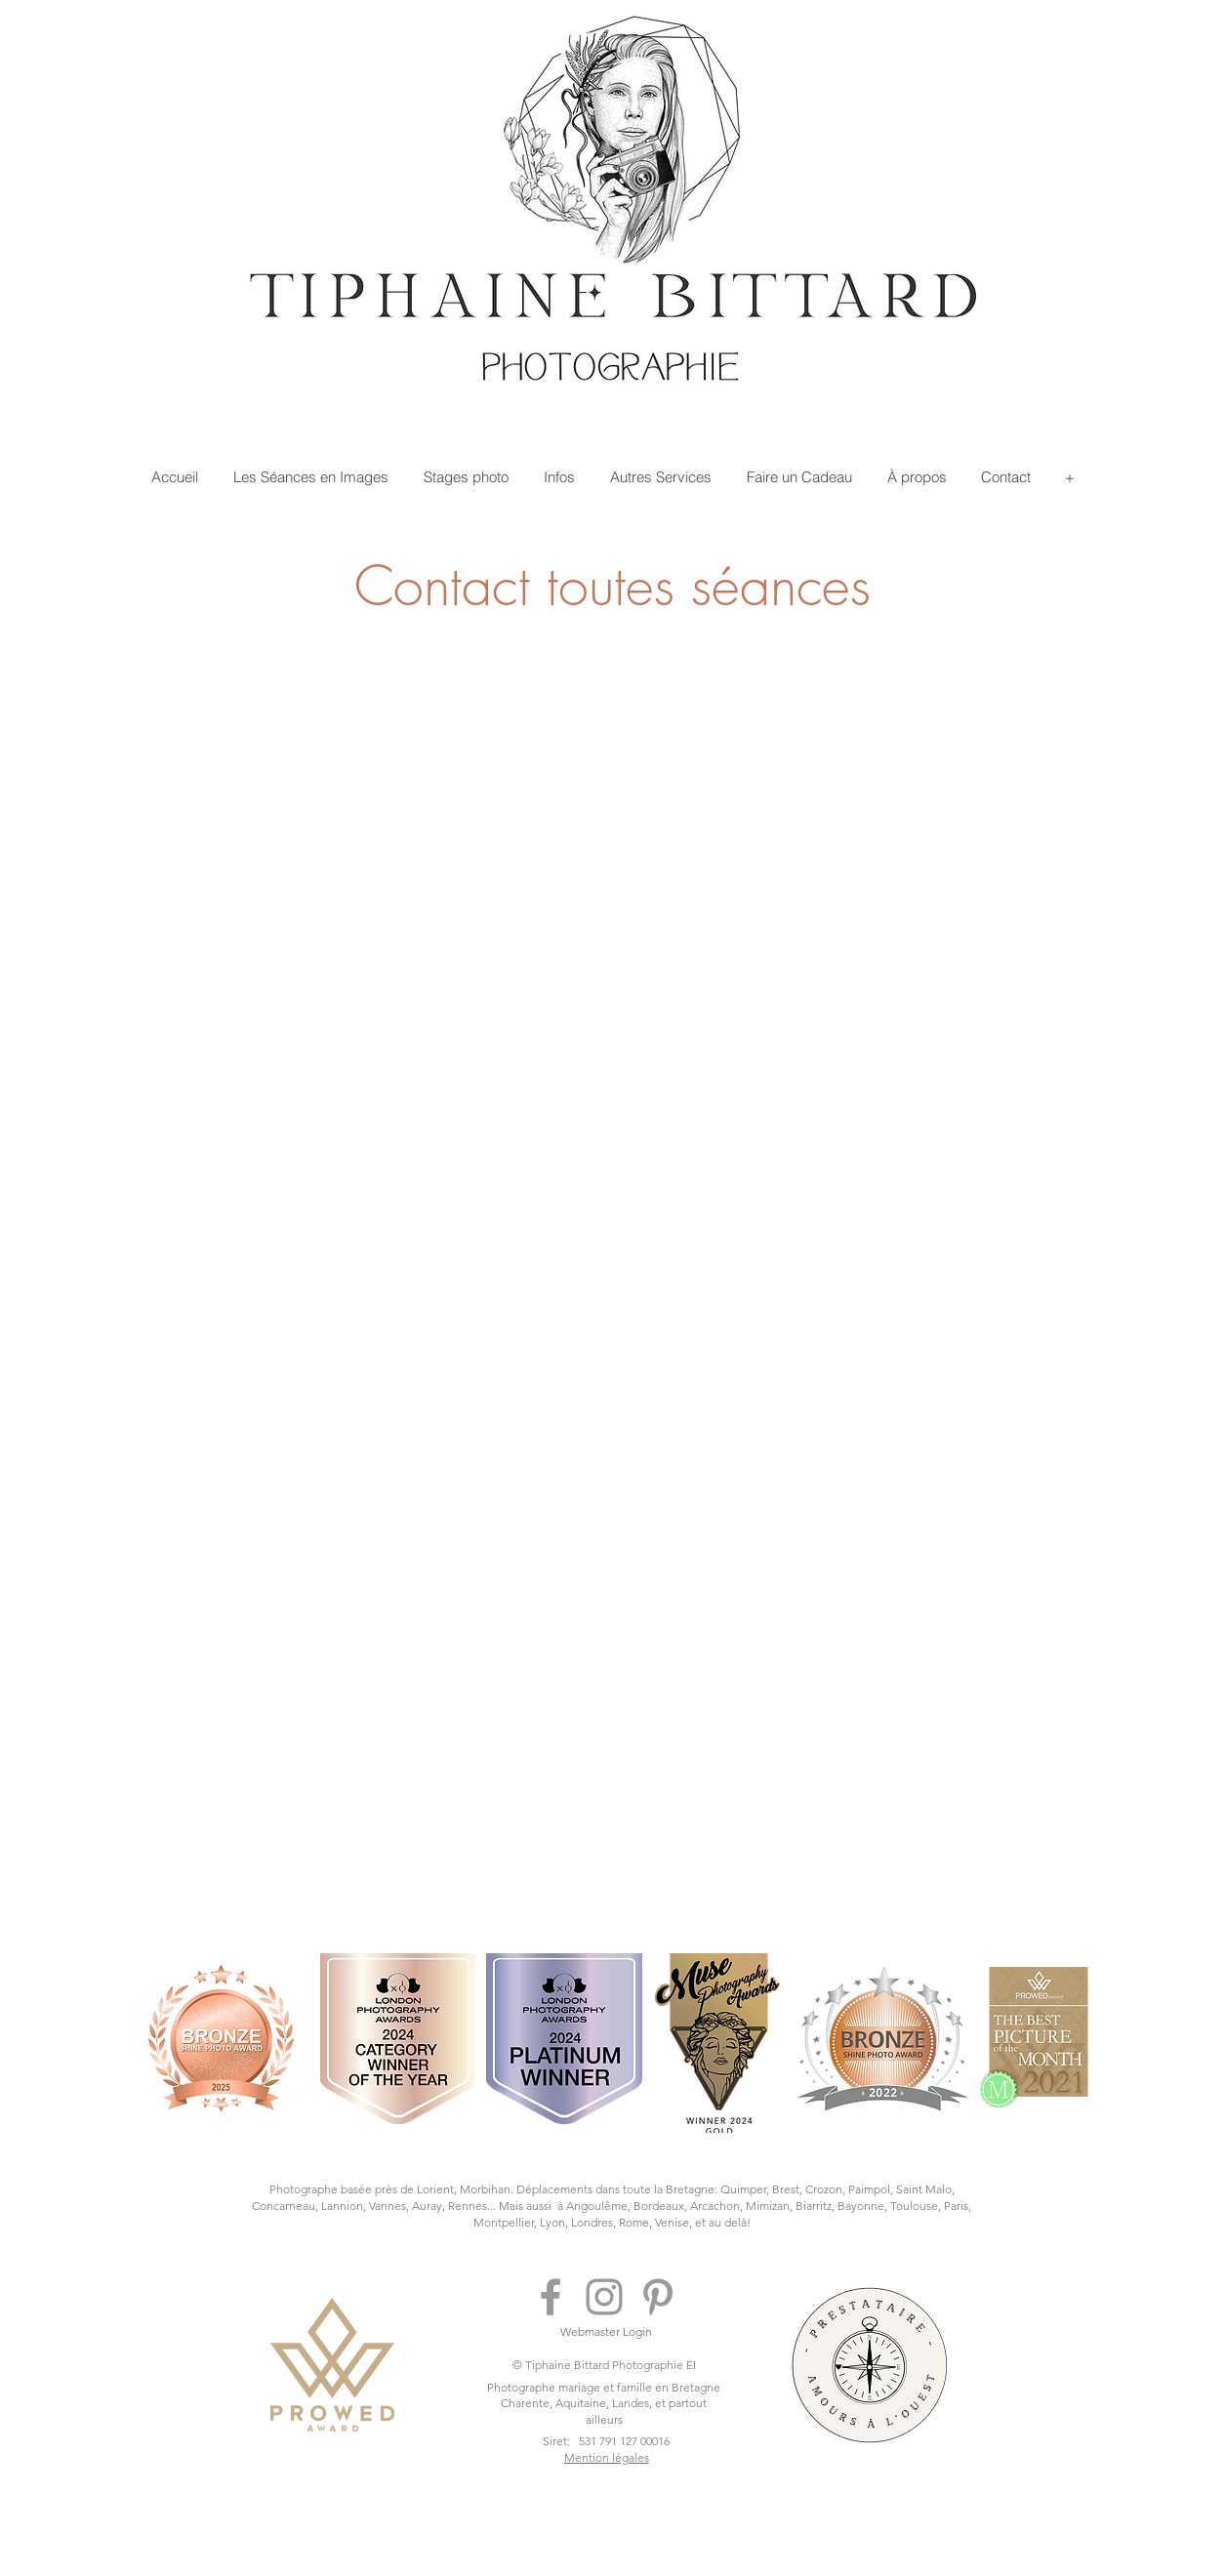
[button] (311, 477)
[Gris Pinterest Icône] (657, 2296)
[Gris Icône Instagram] (604, 2296)
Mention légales (606, 2457)
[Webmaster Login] (606, 2332)
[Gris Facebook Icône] (550, 2296)
